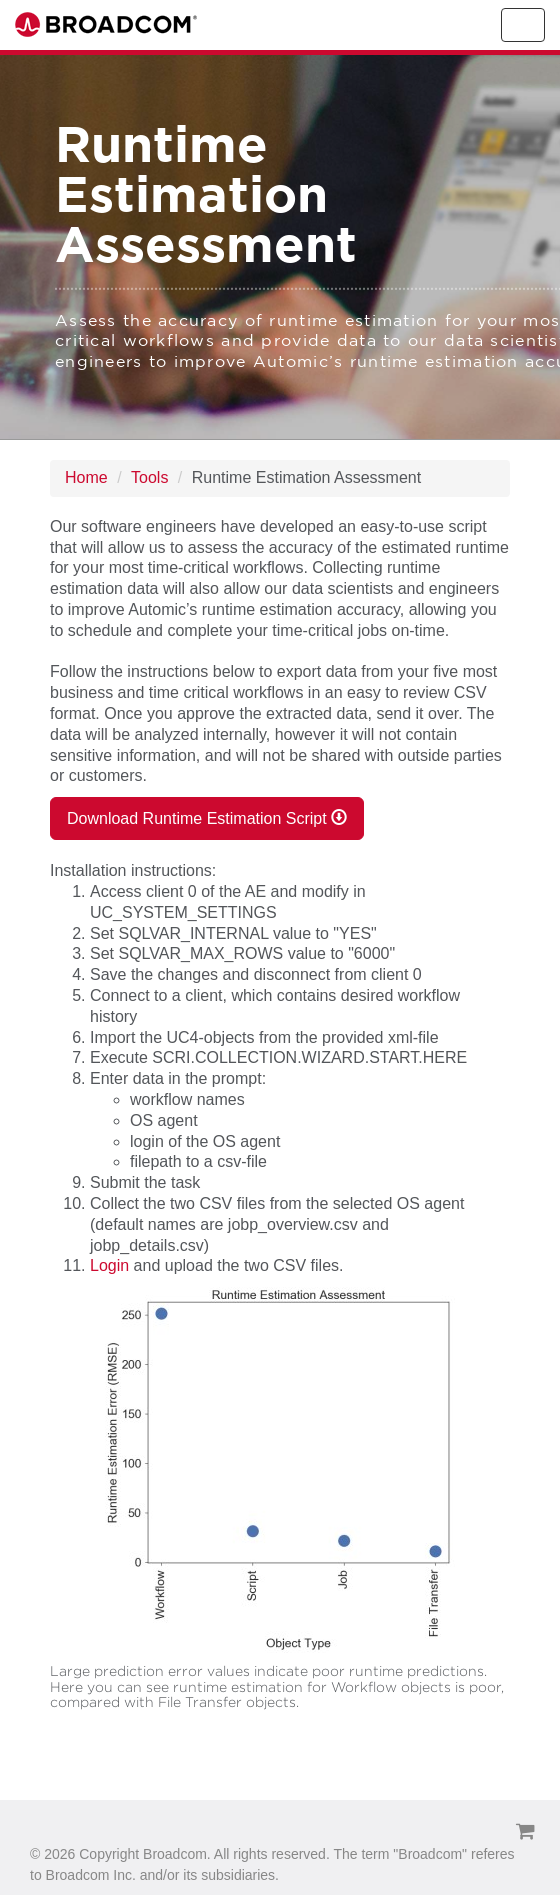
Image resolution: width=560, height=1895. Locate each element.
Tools (149, 477)
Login (109, 1265)
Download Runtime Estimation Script (207, 818)
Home (86, 477)
